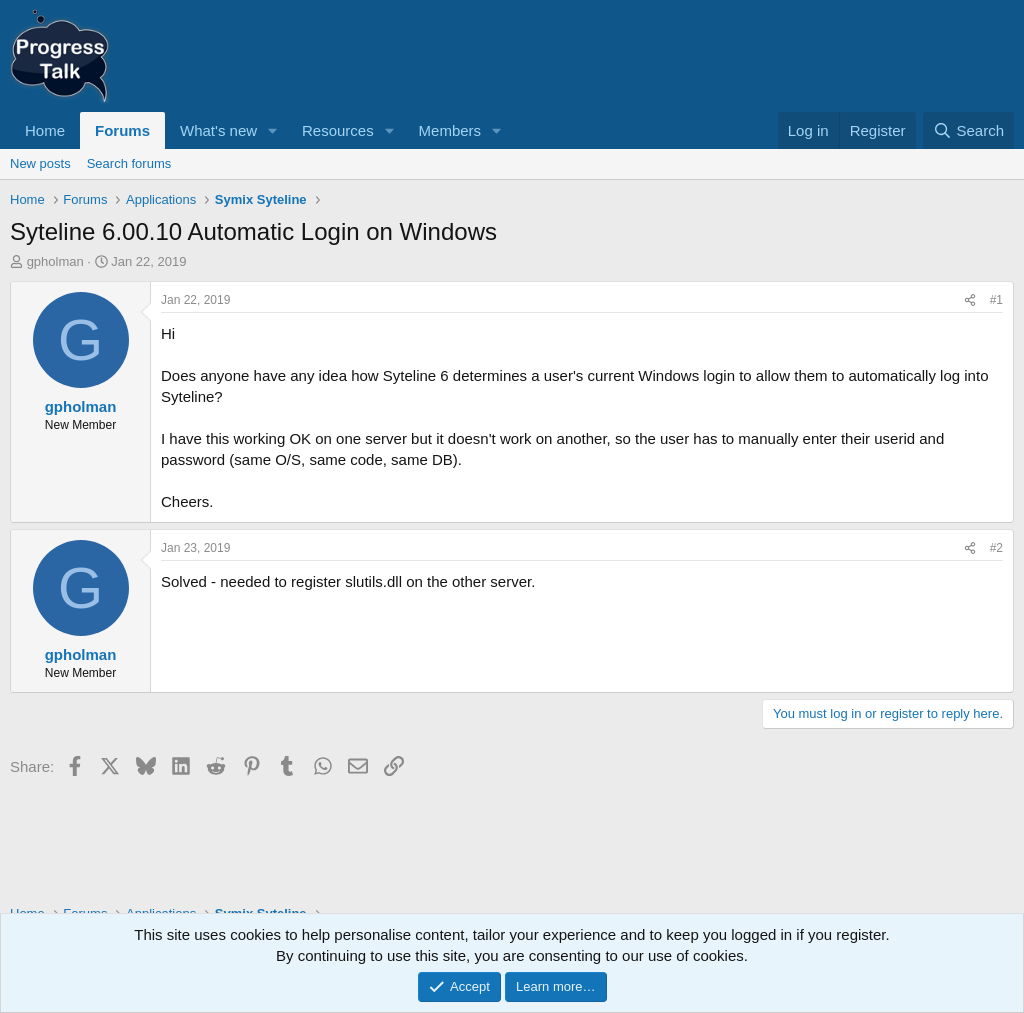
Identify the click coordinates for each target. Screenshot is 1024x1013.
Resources (338, 130)
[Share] (970, 300)
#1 (996, 300)
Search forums (129, 163)
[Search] (968, 130)
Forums (122, 130)
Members (450, 130)
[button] (273, 130)
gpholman (55, 261)
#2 (996, 548)
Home (45, 130)
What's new (218, 130)
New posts (40, 163)
